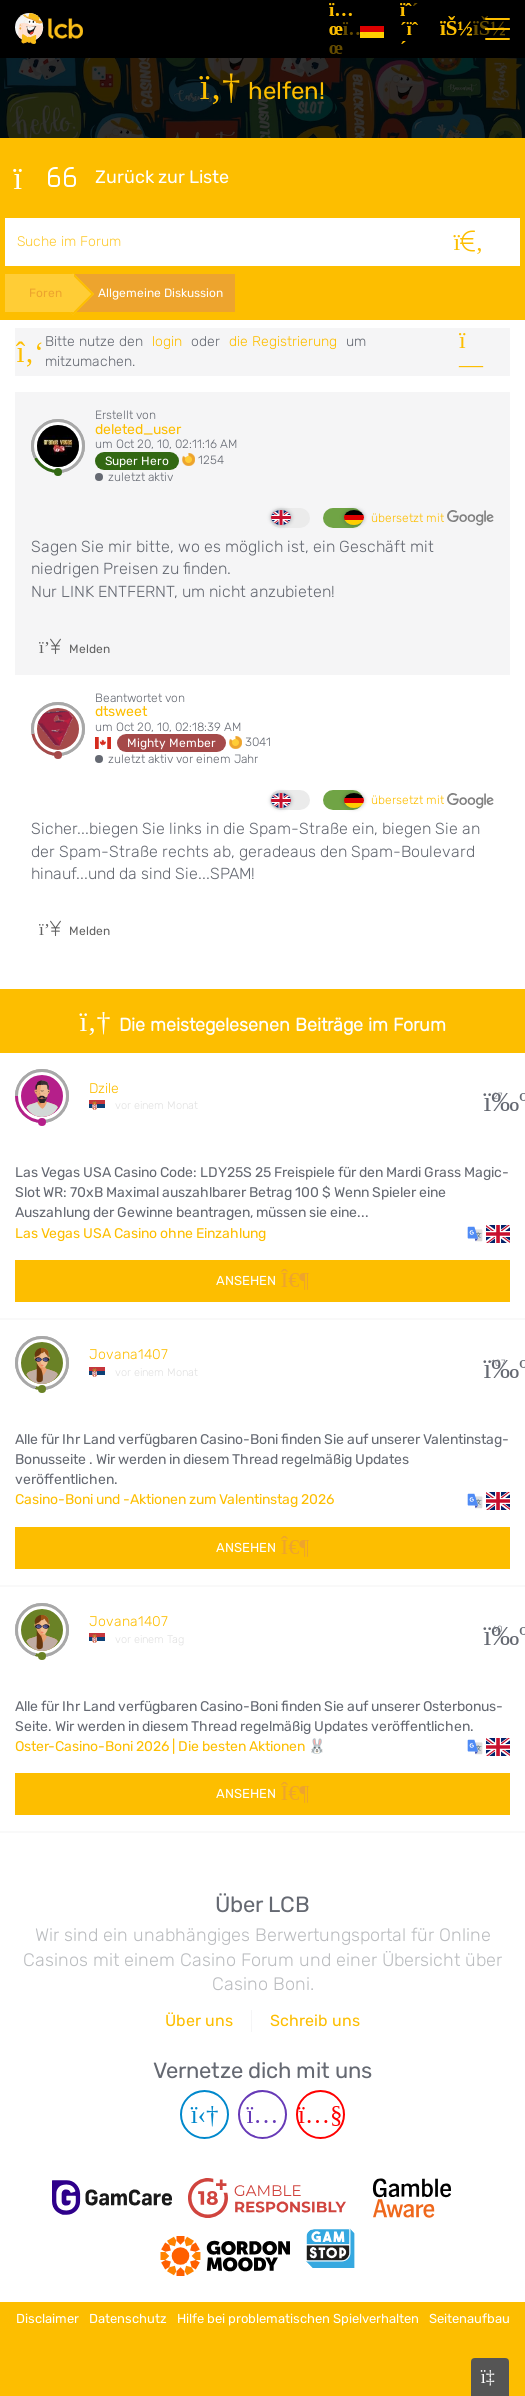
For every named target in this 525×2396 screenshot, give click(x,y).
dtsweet (121, 711)
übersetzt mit (432, 518)
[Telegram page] (204, 2114)
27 (497, 1096)
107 (497, 1363)
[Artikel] (336, 29)
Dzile (104, 1088)
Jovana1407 (128, 1354)
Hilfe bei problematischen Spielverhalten (298, 2318)
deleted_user (138, 429)
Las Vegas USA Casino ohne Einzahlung (140, 1233)
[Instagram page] (262, 2114)
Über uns (199, 2020)
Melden (74, 649)
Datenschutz (128, 2318)
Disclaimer (47, 2318)
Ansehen (262, 1280)
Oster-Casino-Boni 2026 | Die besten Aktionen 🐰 (170, 1746)
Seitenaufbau (469, 2318)
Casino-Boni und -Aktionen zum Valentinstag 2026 (174, 1499)
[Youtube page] (320, 2114)
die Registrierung (283, 341)
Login (167, 341)
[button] (488, 1234)
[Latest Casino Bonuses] (49, 28)
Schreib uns (315, 2020)
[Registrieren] (412, 29)
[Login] (452, 29)
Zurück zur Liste (121, 178)
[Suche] (468, 242)
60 (497, 1629)
